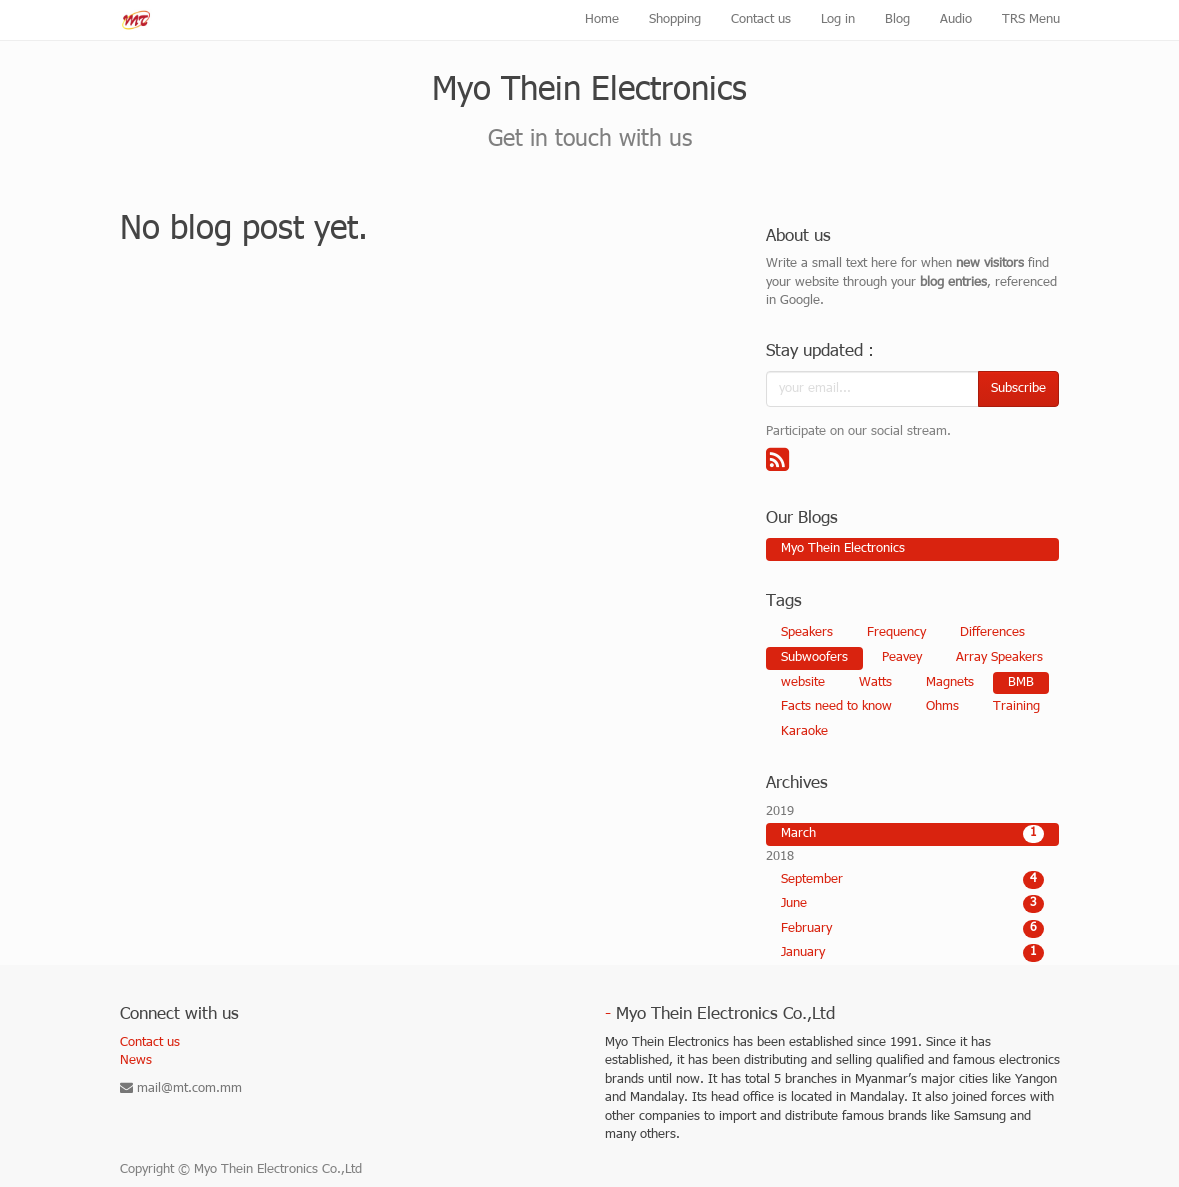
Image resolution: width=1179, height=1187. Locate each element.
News (136, 1061)
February (912, 929)
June (912, 904)
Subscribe (1018, 389)
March (912, 834)
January (912, 953)
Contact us (150, 1043)
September (912, 880)
